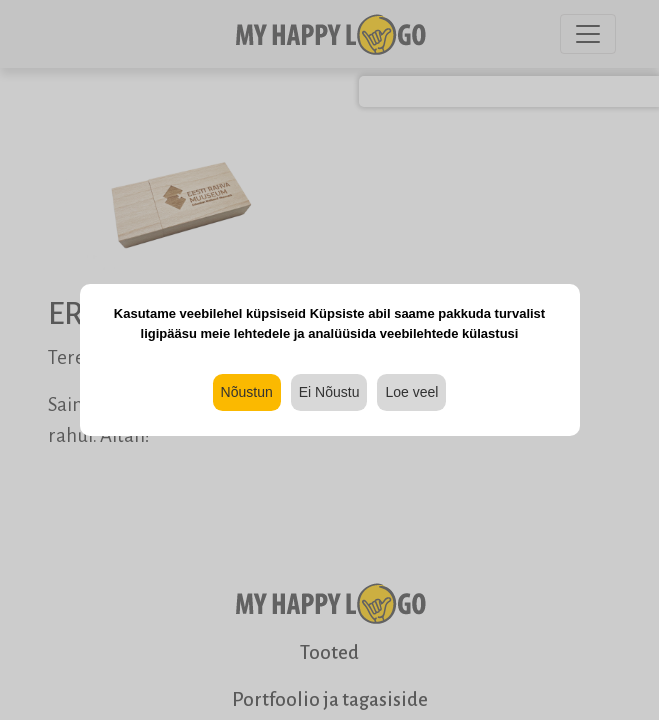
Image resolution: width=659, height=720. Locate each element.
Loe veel (411, 392)
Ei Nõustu (329, 392)
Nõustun (247, 392)
